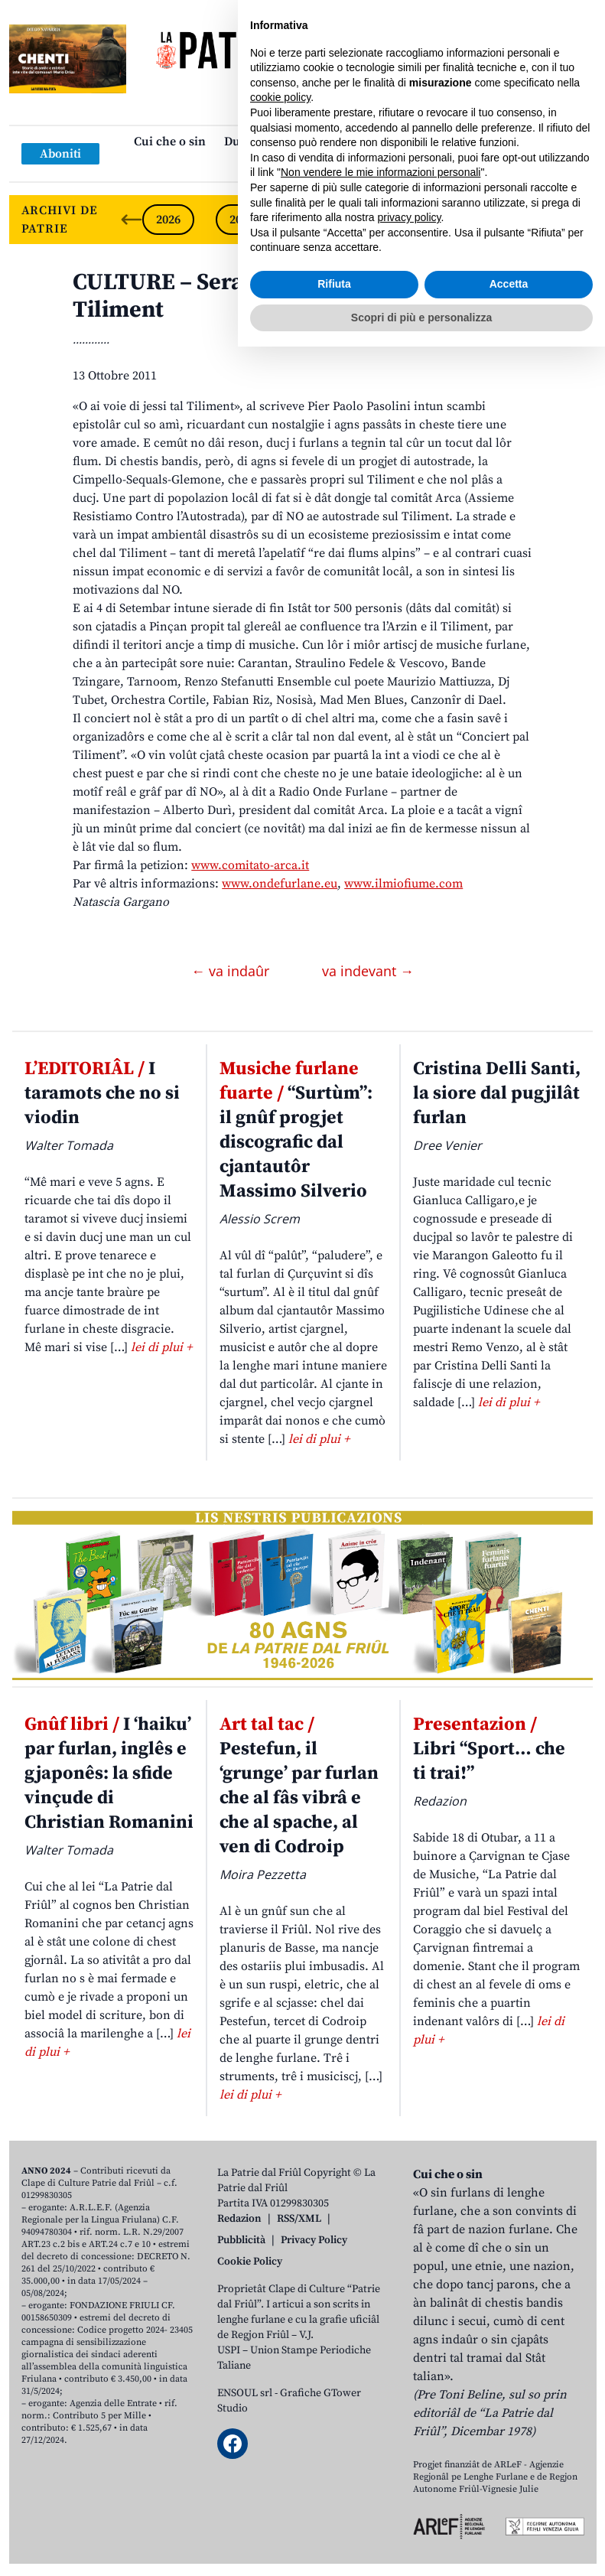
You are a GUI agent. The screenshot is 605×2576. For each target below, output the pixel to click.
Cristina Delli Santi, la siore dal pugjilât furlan (497, 1093)
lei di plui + (161, 1347)
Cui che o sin (170, 141)
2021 (535, 219)
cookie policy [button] (280, 2326)
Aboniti (60, 153)
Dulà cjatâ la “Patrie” (281, 141)
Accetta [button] (509, 2513)
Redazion (239, 2219)
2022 (462, 219)
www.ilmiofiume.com (403, 883)
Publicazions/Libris (411, 141)
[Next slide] (572, 219)
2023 (388, 219)
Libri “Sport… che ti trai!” (489, 1749)
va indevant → (368, 971)
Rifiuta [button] (334, 2513)
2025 (241, 219)
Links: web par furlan (299, 166)
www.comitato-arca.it (250, 865)
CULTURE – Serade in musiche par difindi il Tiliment (298, 296)
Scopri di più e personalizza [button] (421, 2546)
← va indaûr (232, 971)
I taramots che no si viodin (102, 1093)
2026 (168, 219)
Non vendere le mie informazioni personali (380, 2401)
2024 (315, 219)
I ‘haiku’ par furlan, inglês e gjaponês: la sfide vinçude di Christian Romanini (109, 1773)
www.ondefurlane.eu (279, 883)
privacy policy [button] (409, 2447)
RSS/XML (299, 2219)
